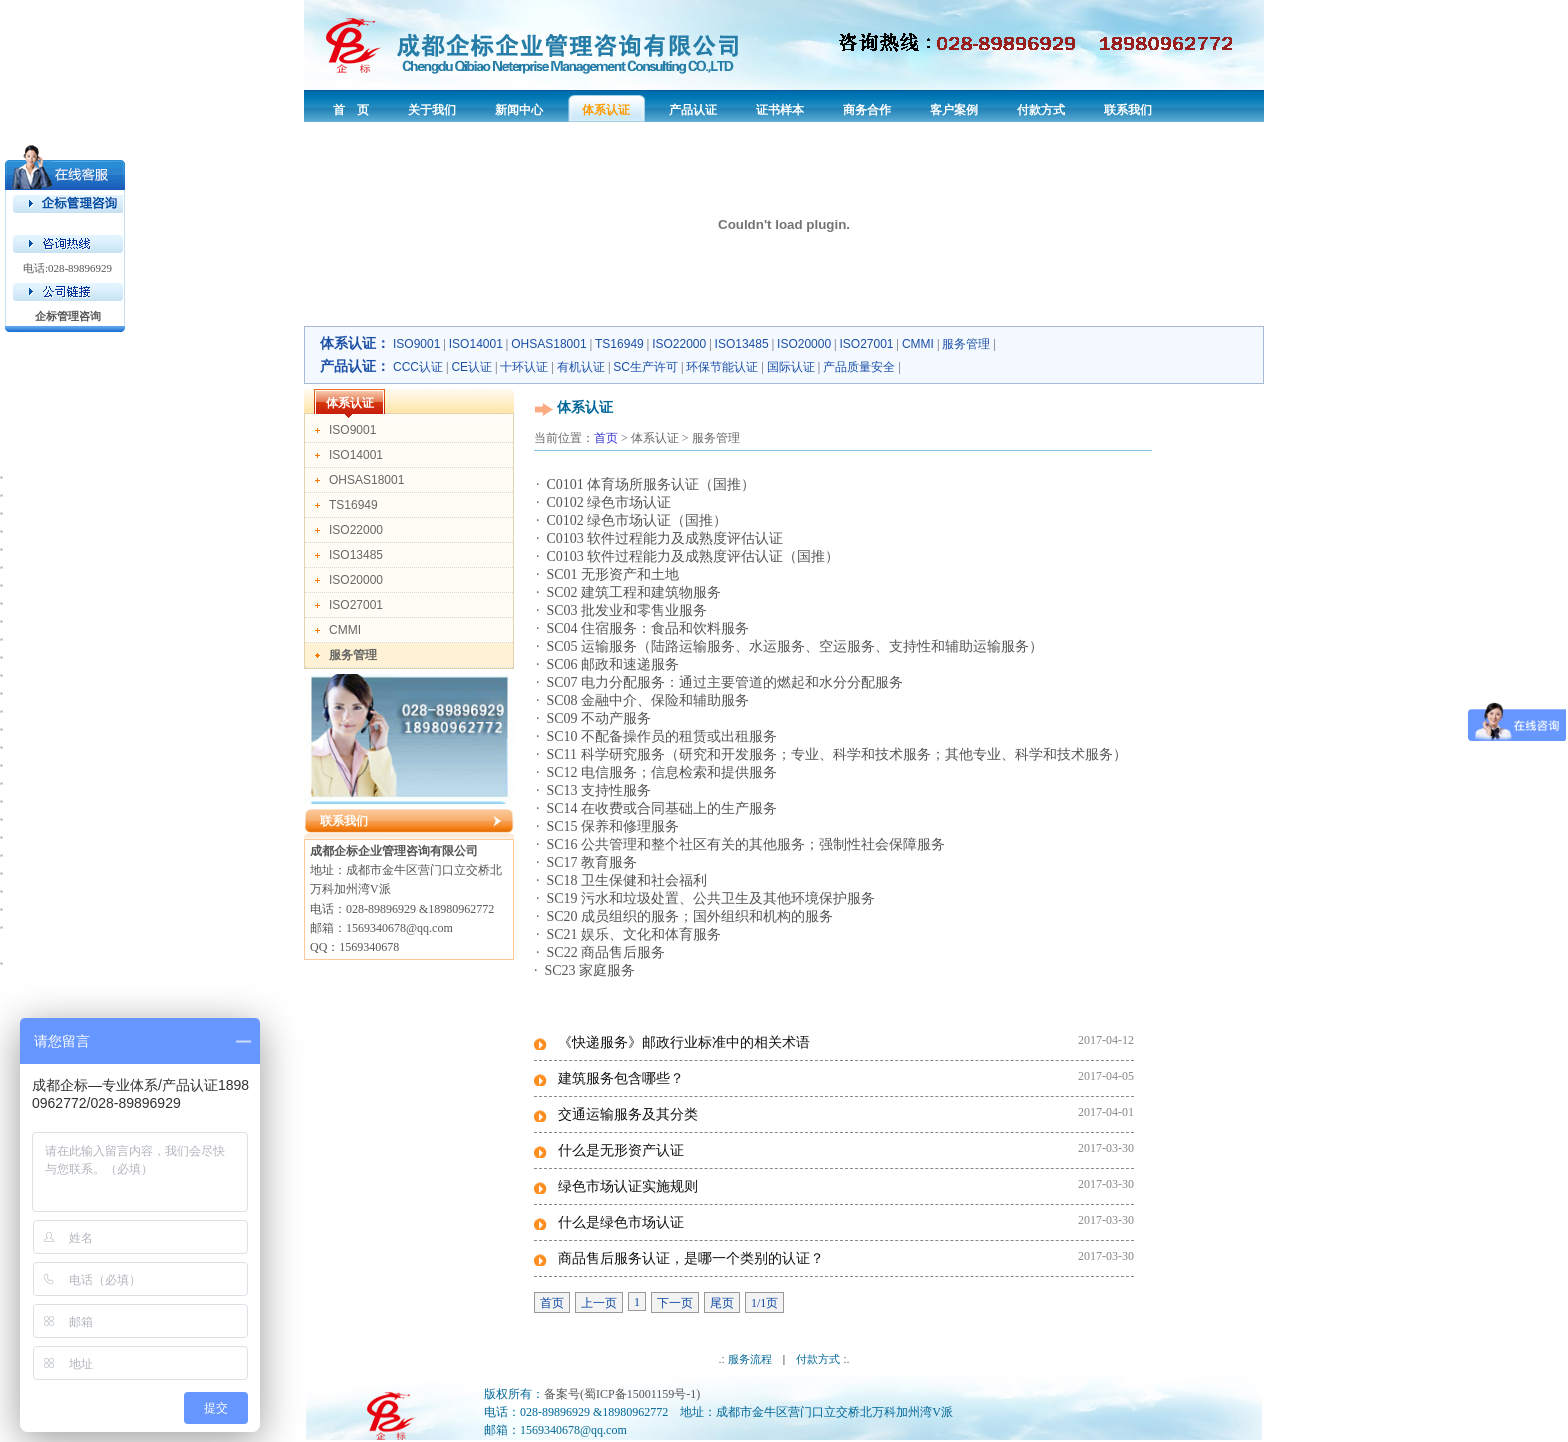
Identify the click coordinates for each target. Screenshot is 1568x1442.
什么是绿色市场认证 (621, 1222)
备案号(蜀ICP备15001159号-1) (622, 1394)
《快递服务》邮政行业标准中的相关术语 (684, 1042)
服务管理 (966, 344)
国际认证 (791, 367)
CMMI (918, 344)
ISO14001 (476, 344)
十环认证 (524, 367)
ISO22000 (679, 344)
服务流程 (750, 1359)
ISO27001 (867, 344)
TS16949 (619, 344)
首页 (606, 438)
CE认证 (471, 367)
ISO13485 (742, 344)
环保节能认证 (722, 367)
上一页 (599, 1303)
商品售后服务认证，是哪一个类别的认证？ (691, 1258)
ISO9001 (416, 344)
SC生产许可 (645, 367)
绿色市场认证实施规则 (628, 1186)
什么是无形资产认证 (621, 1150)
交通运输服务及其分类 (628, 1114)
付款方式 (818, 1359)
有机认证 (581, 367)
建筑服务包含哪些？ (621, 1078)
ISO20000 (804, 344)
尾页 (722, 1303)
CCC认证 (418, 367)
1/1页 (764, 1303)
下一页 (675, 1303)
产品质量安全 (859, 367)
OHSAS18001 (548, 344)
